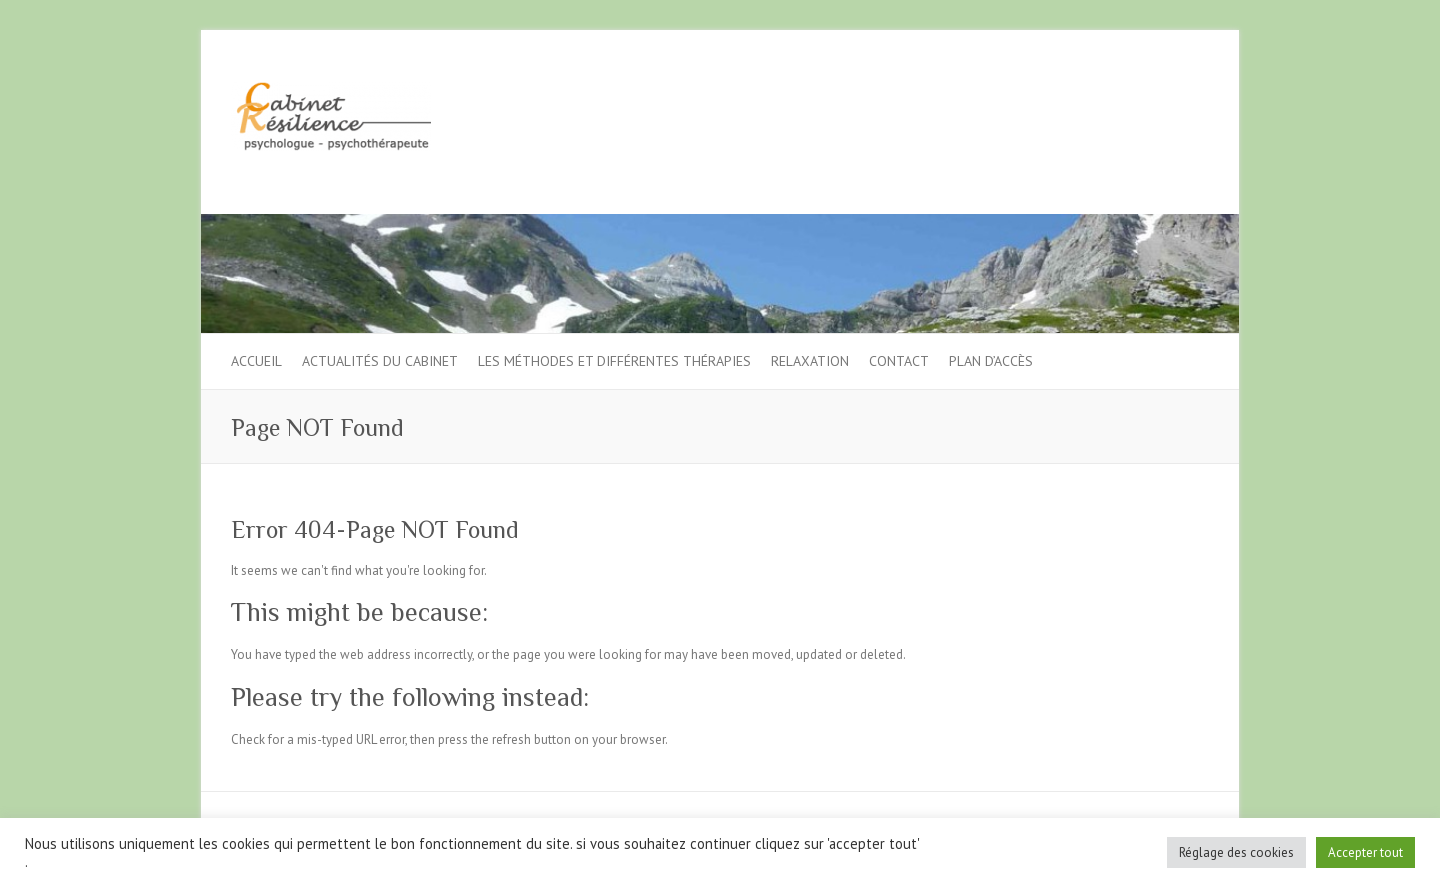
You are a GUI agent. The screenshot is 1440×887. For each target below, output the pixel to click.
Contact (899, 361)
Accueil (256, 361)
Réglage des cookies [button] (1236, 852)
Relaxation (810, 361)
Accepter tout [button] (1365, 852)
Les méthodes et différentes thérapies (614, 361)
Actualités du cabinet (380, 361)
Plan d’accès (991, 361)
